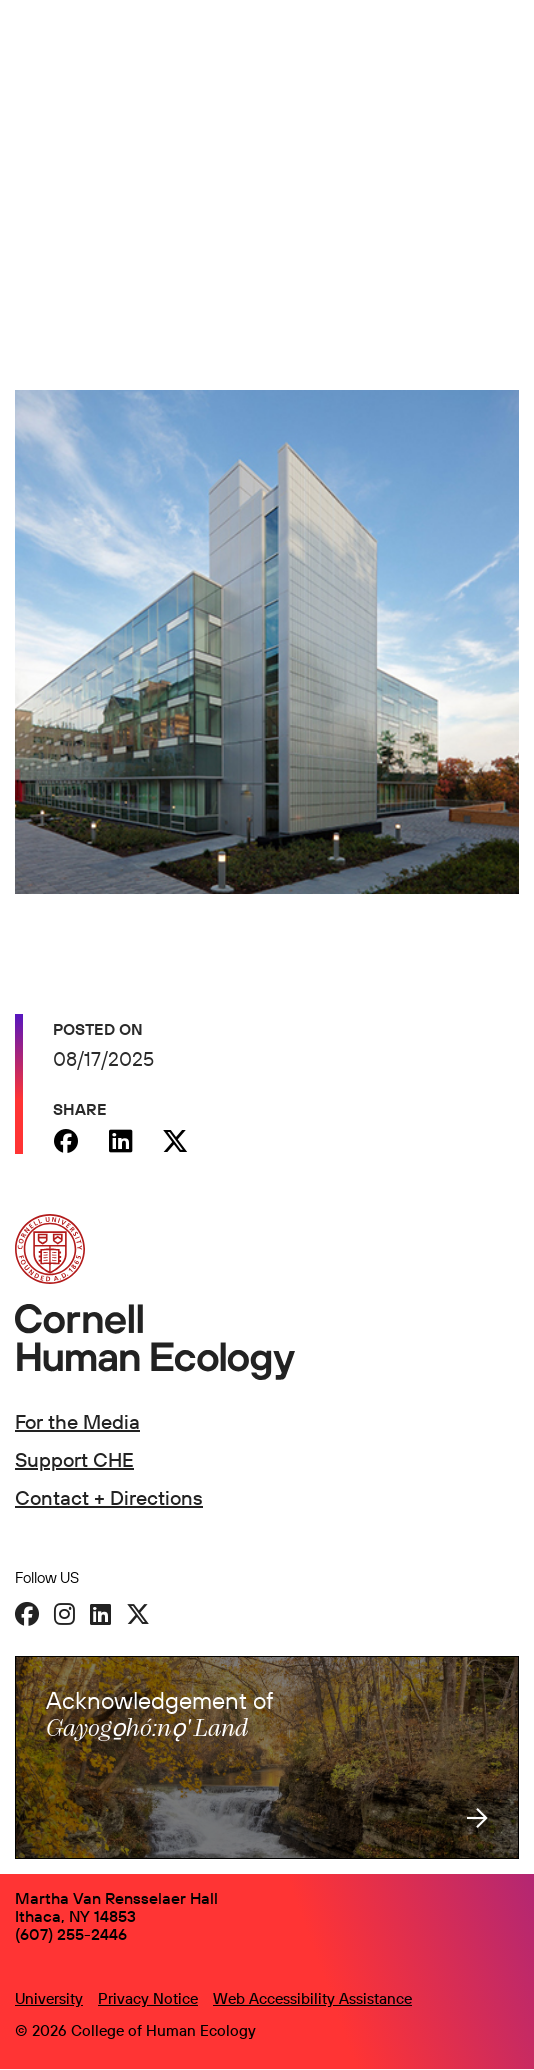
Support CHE (74, 1459)
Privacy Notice (148, 1998)
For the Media (77, 1421)
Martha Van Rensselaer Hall (116, 1898)
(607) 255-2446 (71, 1934)
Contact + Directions (109, 1497)
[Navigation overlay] (504, 57)
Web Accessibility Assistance (312, 1998)
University (49, 1998)
